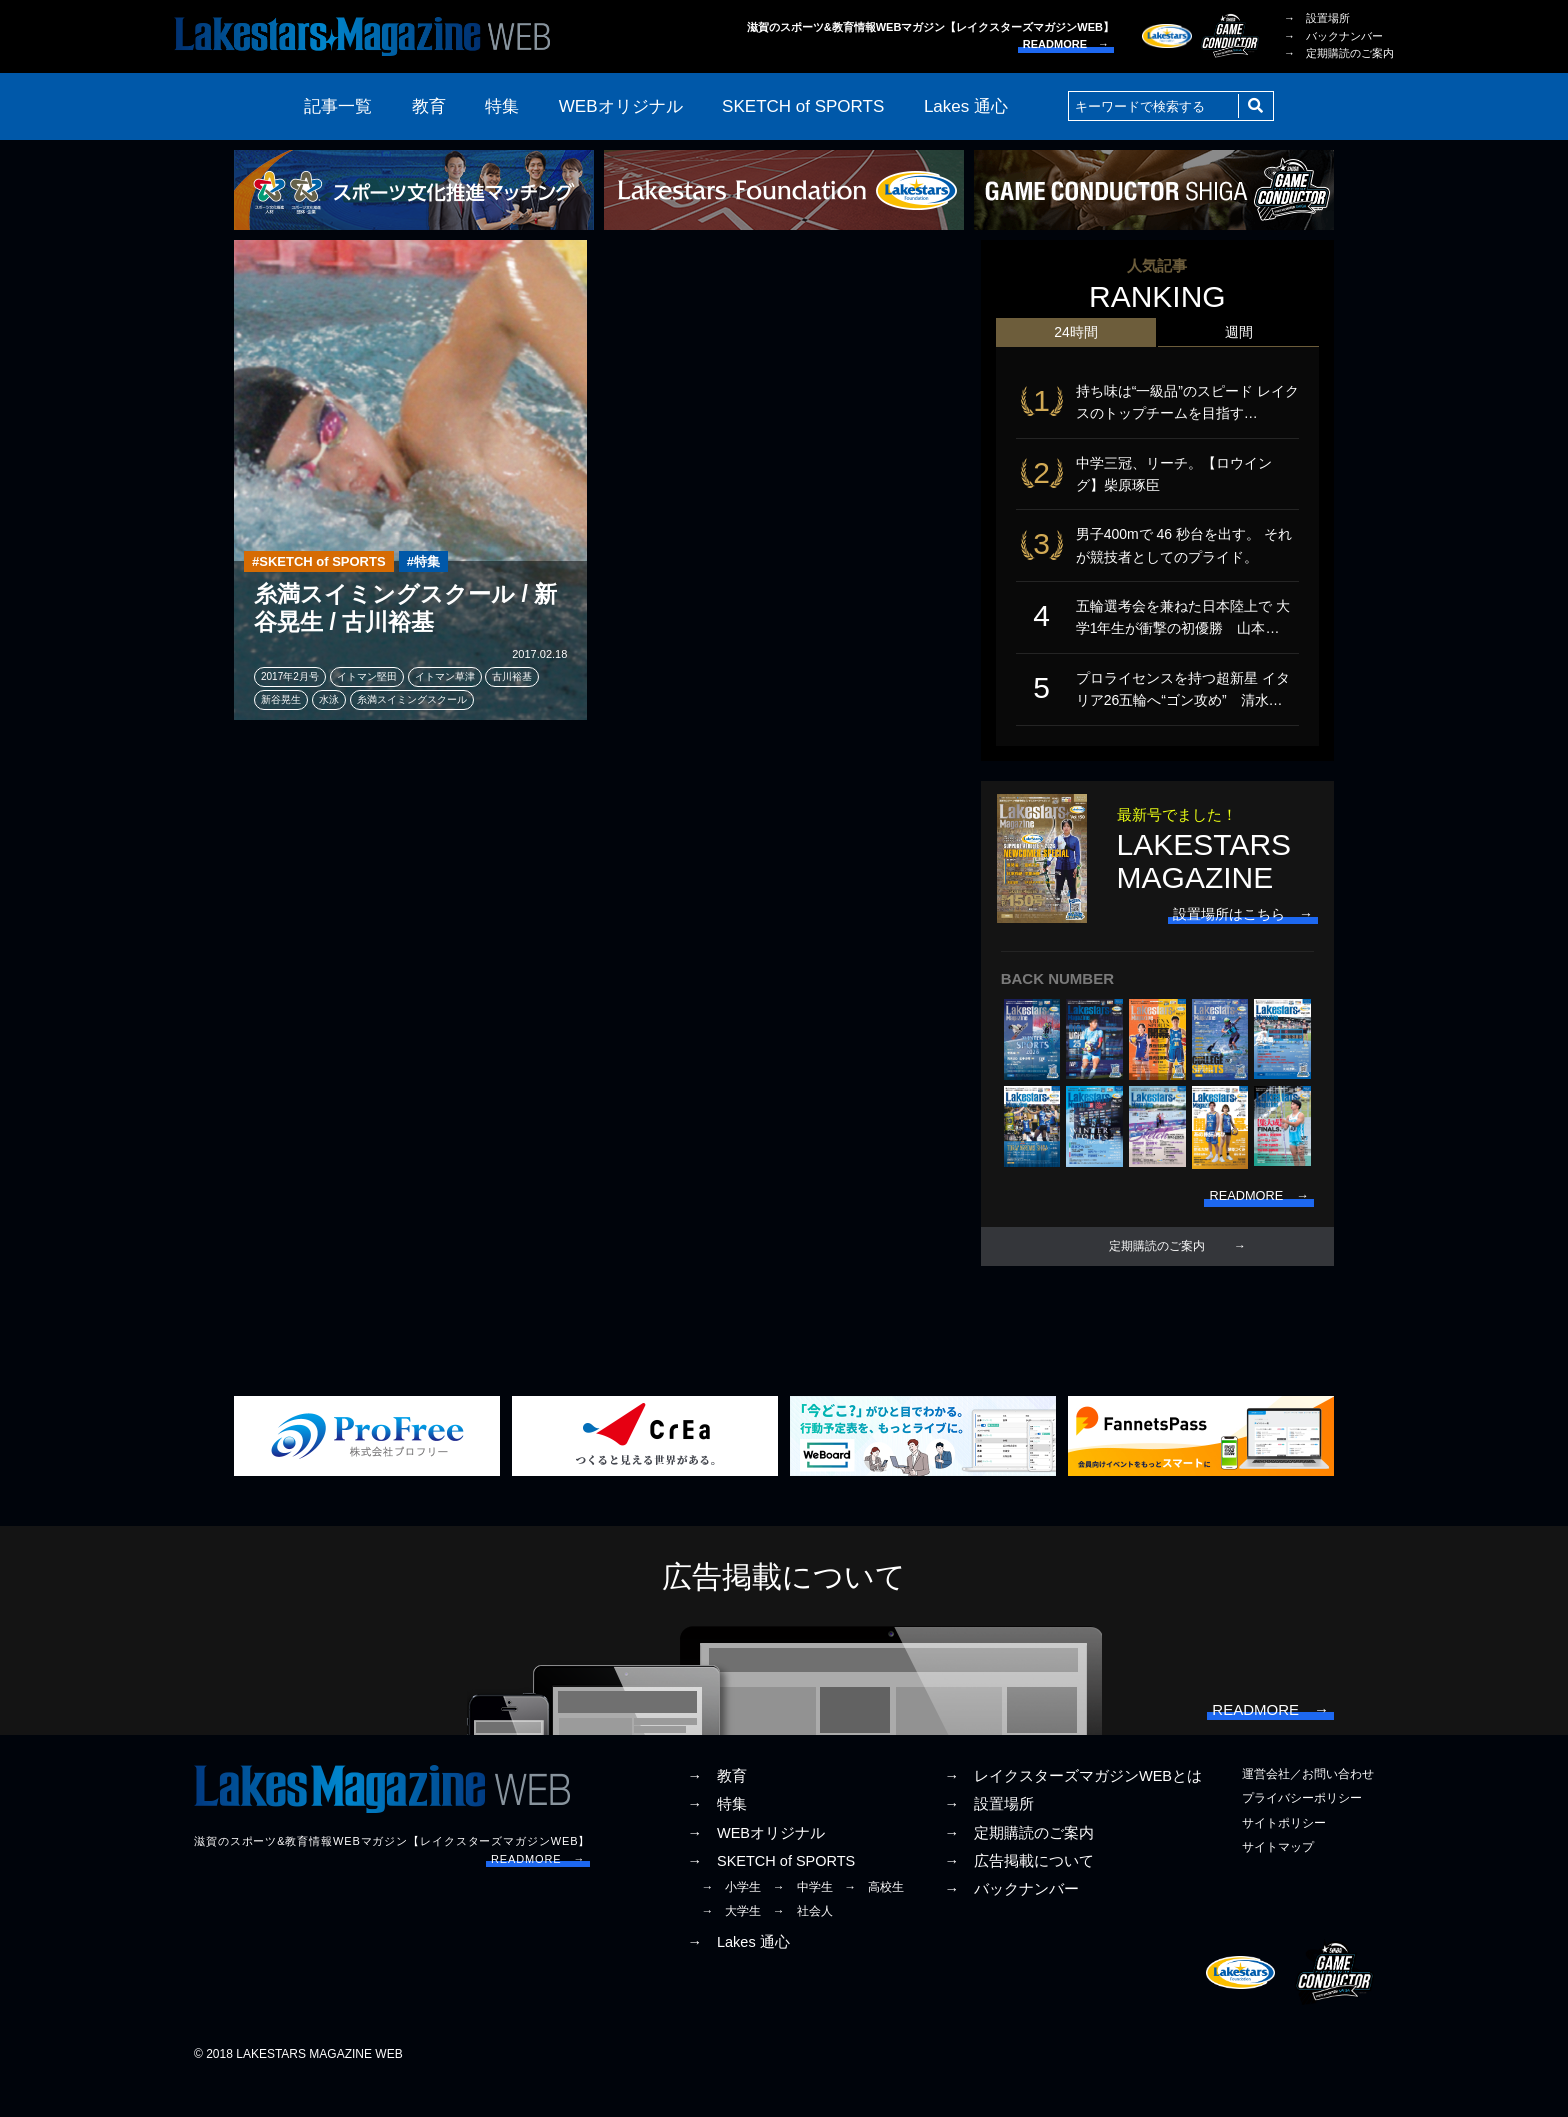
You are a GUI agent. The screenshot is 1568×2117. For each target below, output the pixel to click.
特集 (502, 106)
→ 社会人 (803, 1944)
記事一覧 (338, 106)
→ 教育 (717, 1809)
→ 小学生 (731, 1920)
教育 (429, 106)
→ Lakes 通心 (738, 1975)
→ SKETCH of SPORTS (771, 1894)
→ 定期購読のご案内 (1339, 53)
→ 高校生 (874, 1920)
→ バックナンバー (1333, 36)
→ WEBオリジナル (756, 1866)
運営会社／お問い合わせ (1308, 1807)
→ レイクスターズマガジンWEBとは (1073, 1809)
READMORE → (1066, 44)
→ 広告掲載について (1019, 1894)
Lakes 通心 (966, 106)
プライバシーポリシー (1302, 1831)
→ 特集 (717, 1837)
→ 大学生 (731, 1944)
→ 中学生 (803, 1920)
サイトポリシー (1284, 1856)
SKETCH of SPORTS (803, 106)
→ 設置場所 (1317, 18)
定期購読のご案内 (1157, 1271)
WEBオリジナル (621, 106)
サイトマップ (1278, 1880)
